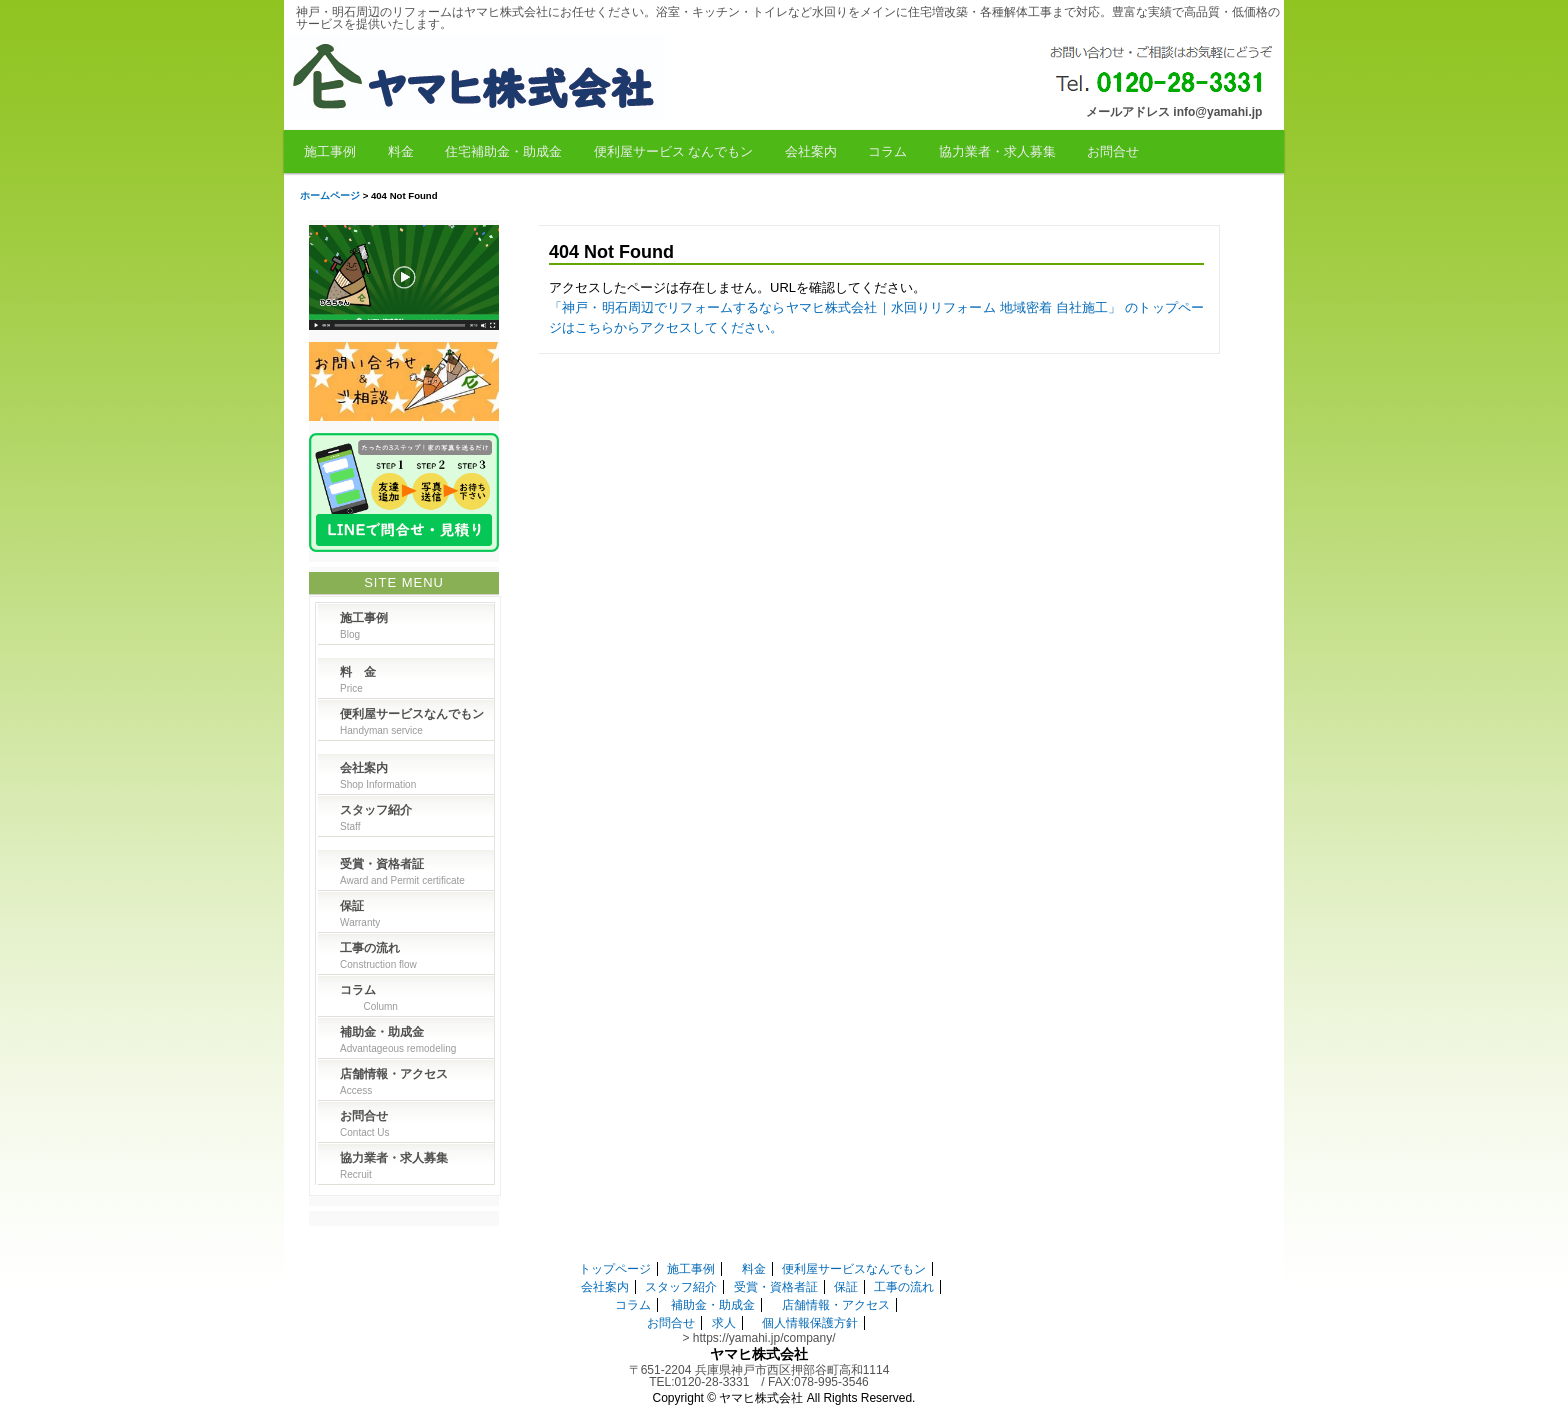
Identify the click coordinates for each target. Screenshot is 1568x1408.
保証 (846, 1287)
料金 (401, 151)
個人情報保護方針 (810, 1323)
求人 (724, 1323)
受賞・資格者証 (776, 1287)
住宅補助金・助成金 (503, 151)
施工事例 (330, 151)
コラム (887, 151)
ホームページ (330, 195)
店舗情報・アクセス (836, 1305)
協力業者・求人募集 (997, 151)
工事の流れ (904, 1287)
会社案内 (811, 151)
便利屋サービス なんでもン (674, 151)
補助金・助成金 (713, 1305)
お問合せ (1113, 151)
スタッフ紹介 (681, 1287)
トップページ (615, 1269)
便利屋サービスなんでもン (854, 1269)
